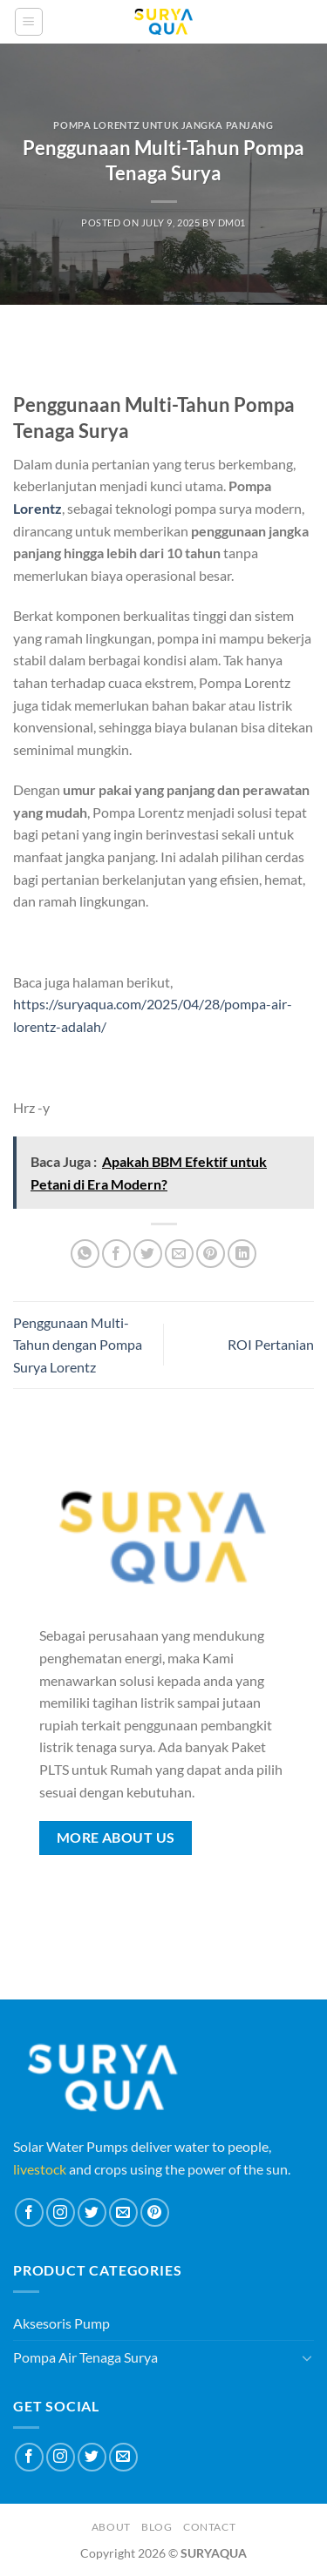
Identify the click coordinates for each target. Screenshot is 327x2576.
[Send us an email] (123, 2212)
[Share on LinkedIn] (242, 1253)
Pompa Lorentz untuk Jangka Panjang (163, 125)
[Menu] (29, 22)
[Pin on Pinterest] (210, 1253)
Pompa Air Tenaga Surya (85, 2357)
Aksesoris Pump (61, 2323)
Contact (209, 2526)
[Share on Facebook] (116, 1253)
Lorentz (37, 508)
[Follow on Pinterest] (154, 2212)
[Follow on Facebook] (29, 2212)
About (111, 2526)
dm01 (232, 222)
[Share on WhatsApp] (85, 1253)
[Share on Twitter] (147, 1253)
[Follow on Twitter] (92, 2212)
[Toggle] (307, 2357)
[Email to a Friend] (179, 1253)
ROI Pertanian (271, 1344)
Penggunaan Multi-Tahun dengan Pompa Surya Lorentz (77, 1344)
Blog (156, 2526)
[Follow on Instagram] (60, 2212)
